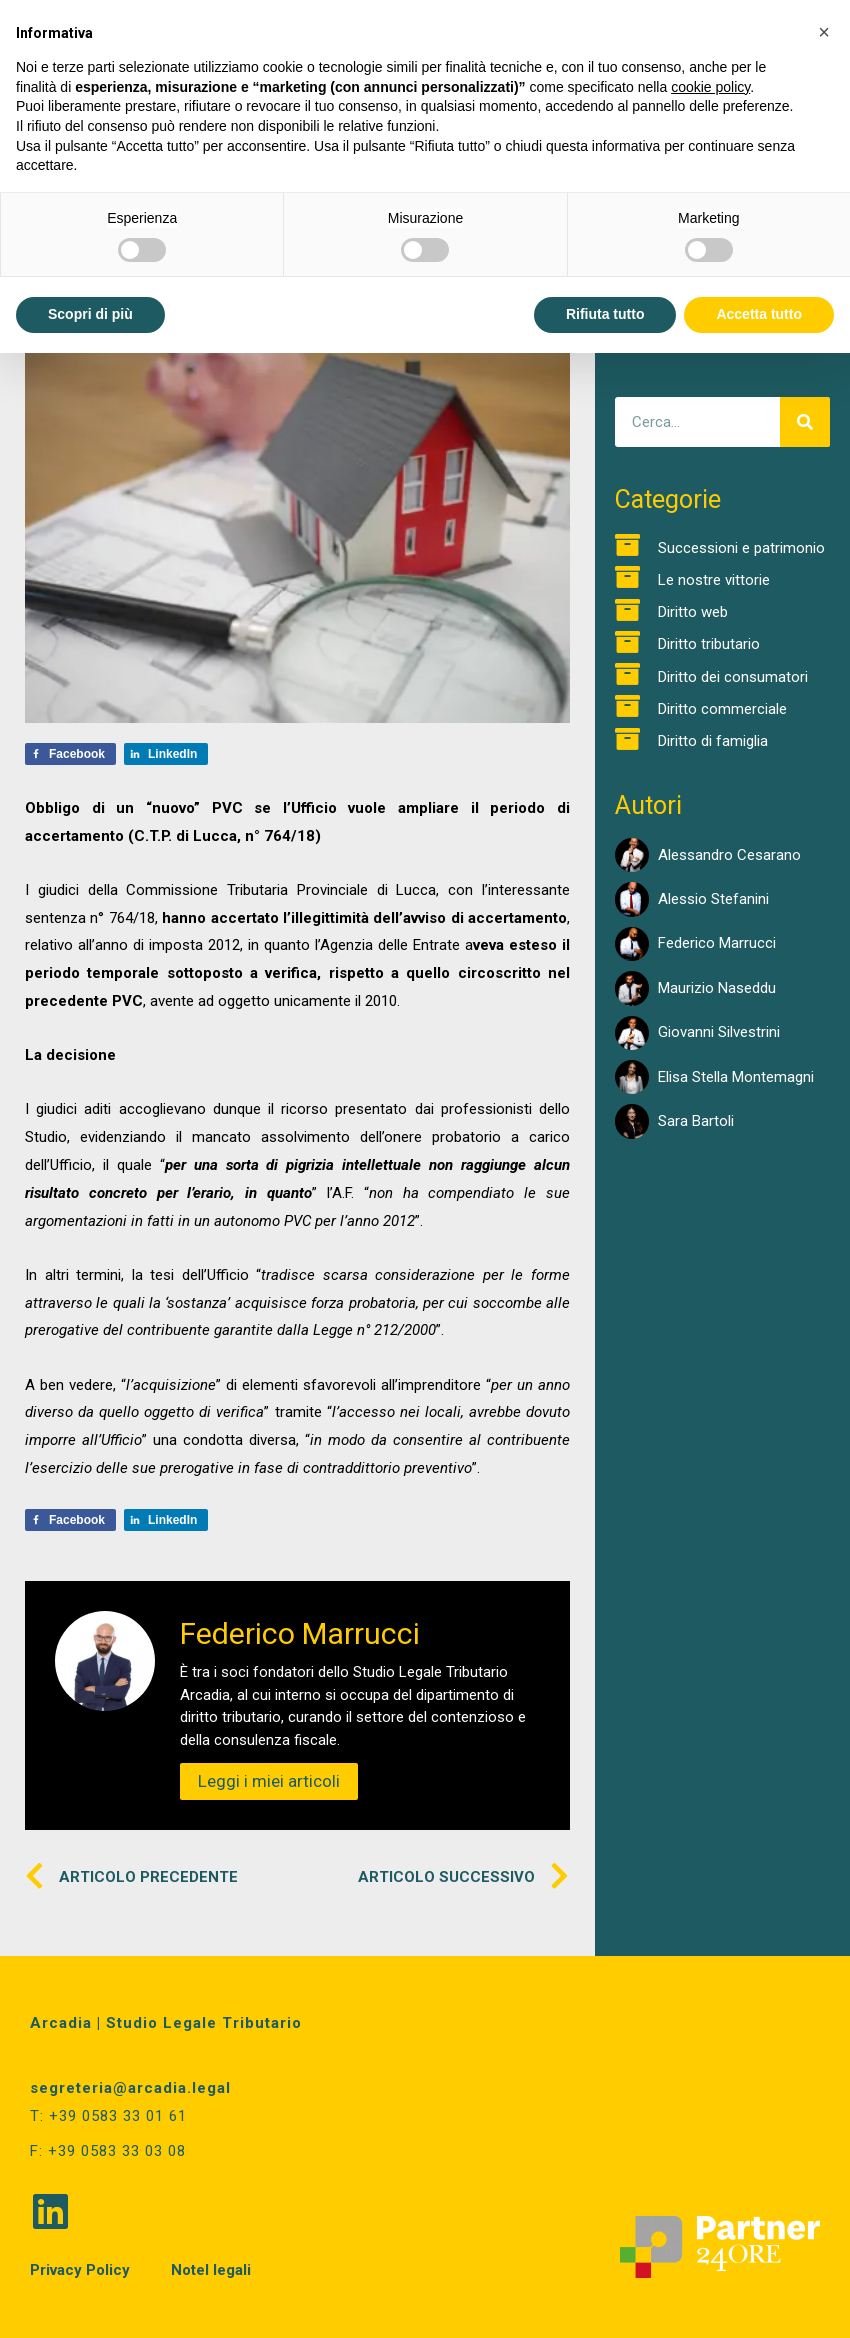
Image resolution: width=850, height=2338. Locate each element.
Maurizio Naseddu (717, 988)
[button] (824, 32)
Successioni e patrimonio (741, 548)
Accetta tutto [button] (759, 314)
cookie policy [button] (710, 87)
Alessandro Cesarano (729, 855)
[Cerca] (805, 422)
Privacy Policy (80, 2270)
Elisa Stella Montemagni (736, 1077)
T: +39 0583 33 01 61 (108, 2116)
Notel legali (211, 2270)
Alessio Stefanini (713, 899)
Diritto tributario (709, 644)
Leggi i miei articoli (269, 1781)
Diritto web (693, 612)
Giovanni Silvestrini (719, 1032)
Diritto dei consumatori (733, 677)
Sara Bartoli (696, 1121)
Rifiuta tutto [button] (605, 314)
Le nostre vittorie (714, 580)
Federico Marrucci (717, 943)
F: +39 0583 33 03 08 (108, 2151)
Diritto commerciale (722, 709)
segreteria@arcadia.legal (130, 2088)
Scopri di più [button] (90, 314)
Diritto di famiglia (713, 741)
